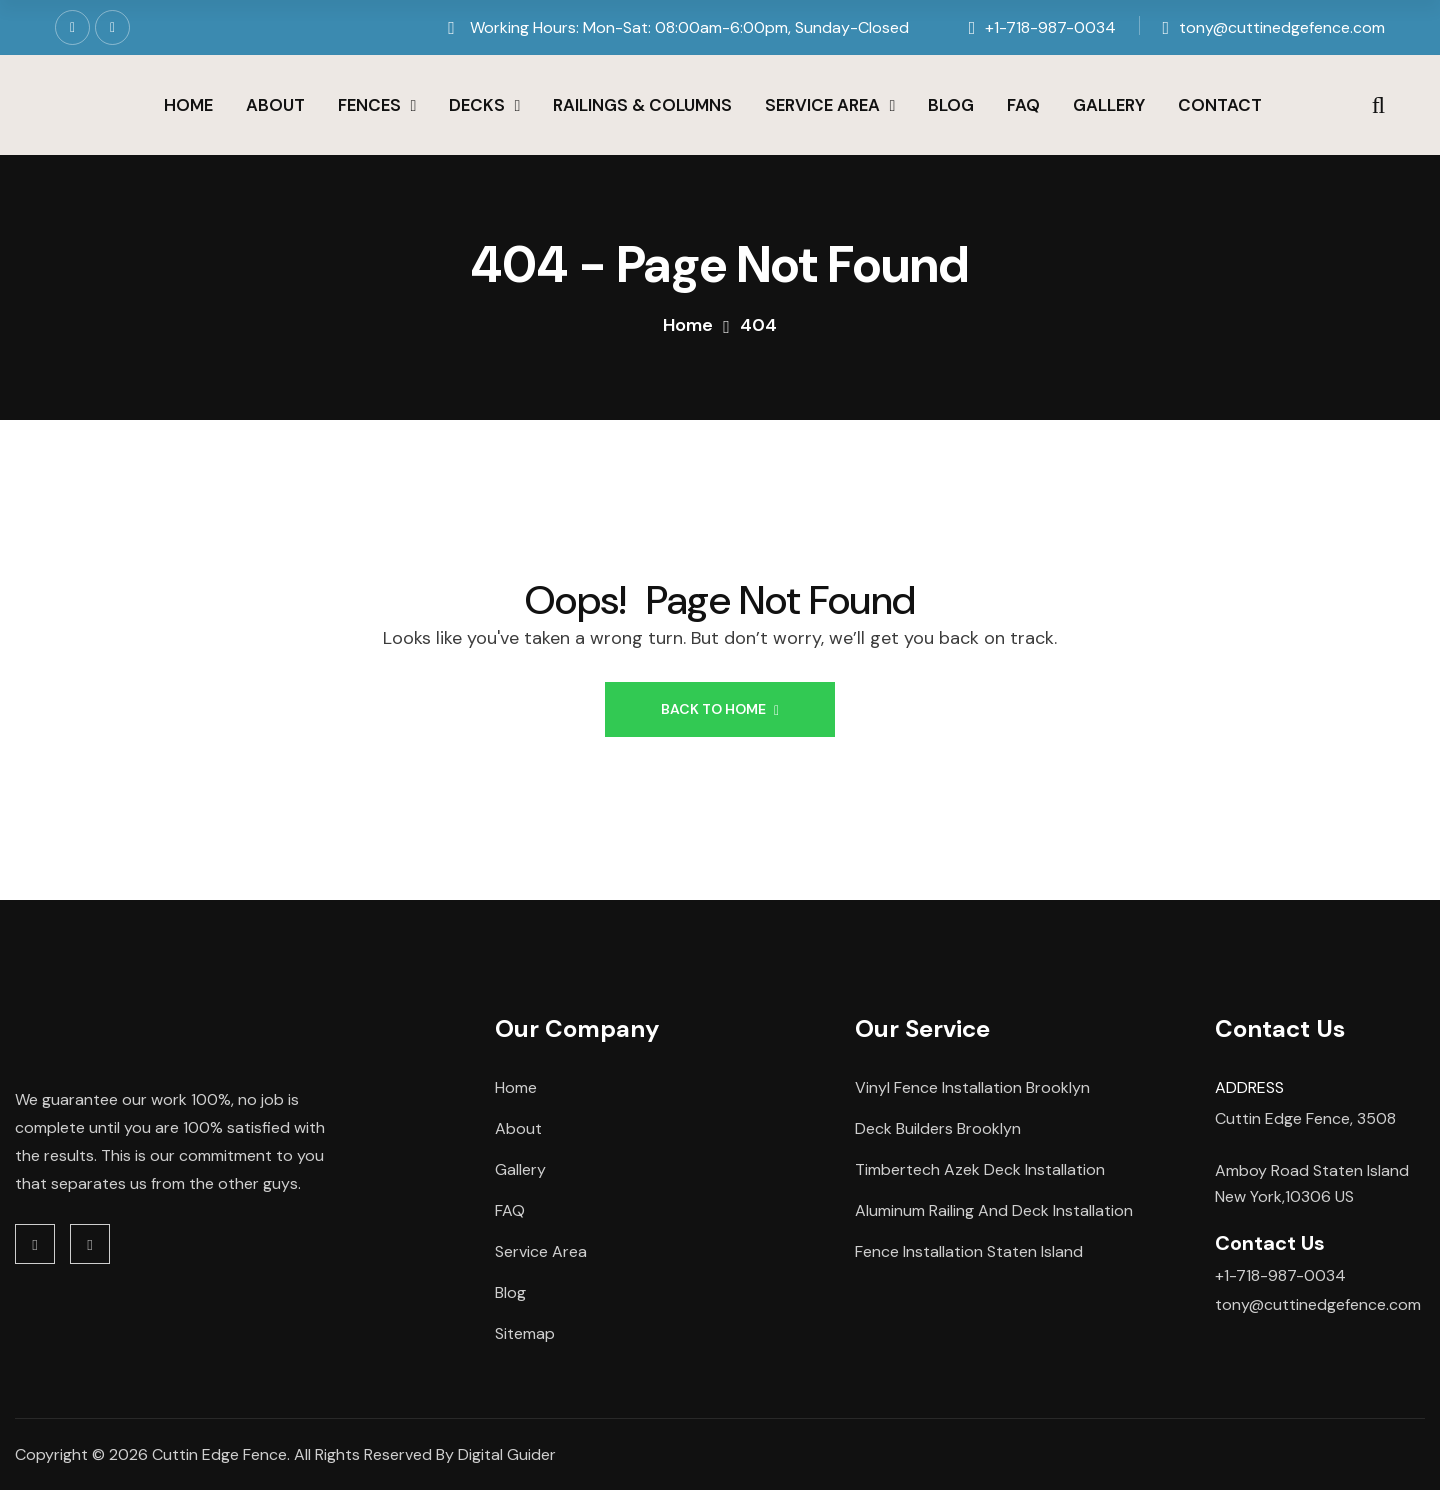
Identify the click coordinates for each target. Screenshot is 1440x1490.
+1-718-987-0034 (1050, 27)
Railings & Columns (642, 105)
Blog (951, 105)
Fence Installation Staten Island (969, 1251)
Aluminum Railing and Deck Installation (994, 1210)
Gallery (1109, 105)
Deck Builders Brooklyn (938, 1128)
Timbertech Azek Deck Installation (980, 1169)
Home (188, 105)
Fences (369, 105)
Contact (1220, 105)
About (275, 105)
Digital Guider (507, 1454)
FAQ (1023, 105)
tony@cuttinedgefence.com (1282, 27)
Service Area (822, 105)
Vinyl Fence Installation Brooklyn (972, 1087)
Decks (477, 105)
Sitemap (525, 1333)
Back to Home (720, 709)
